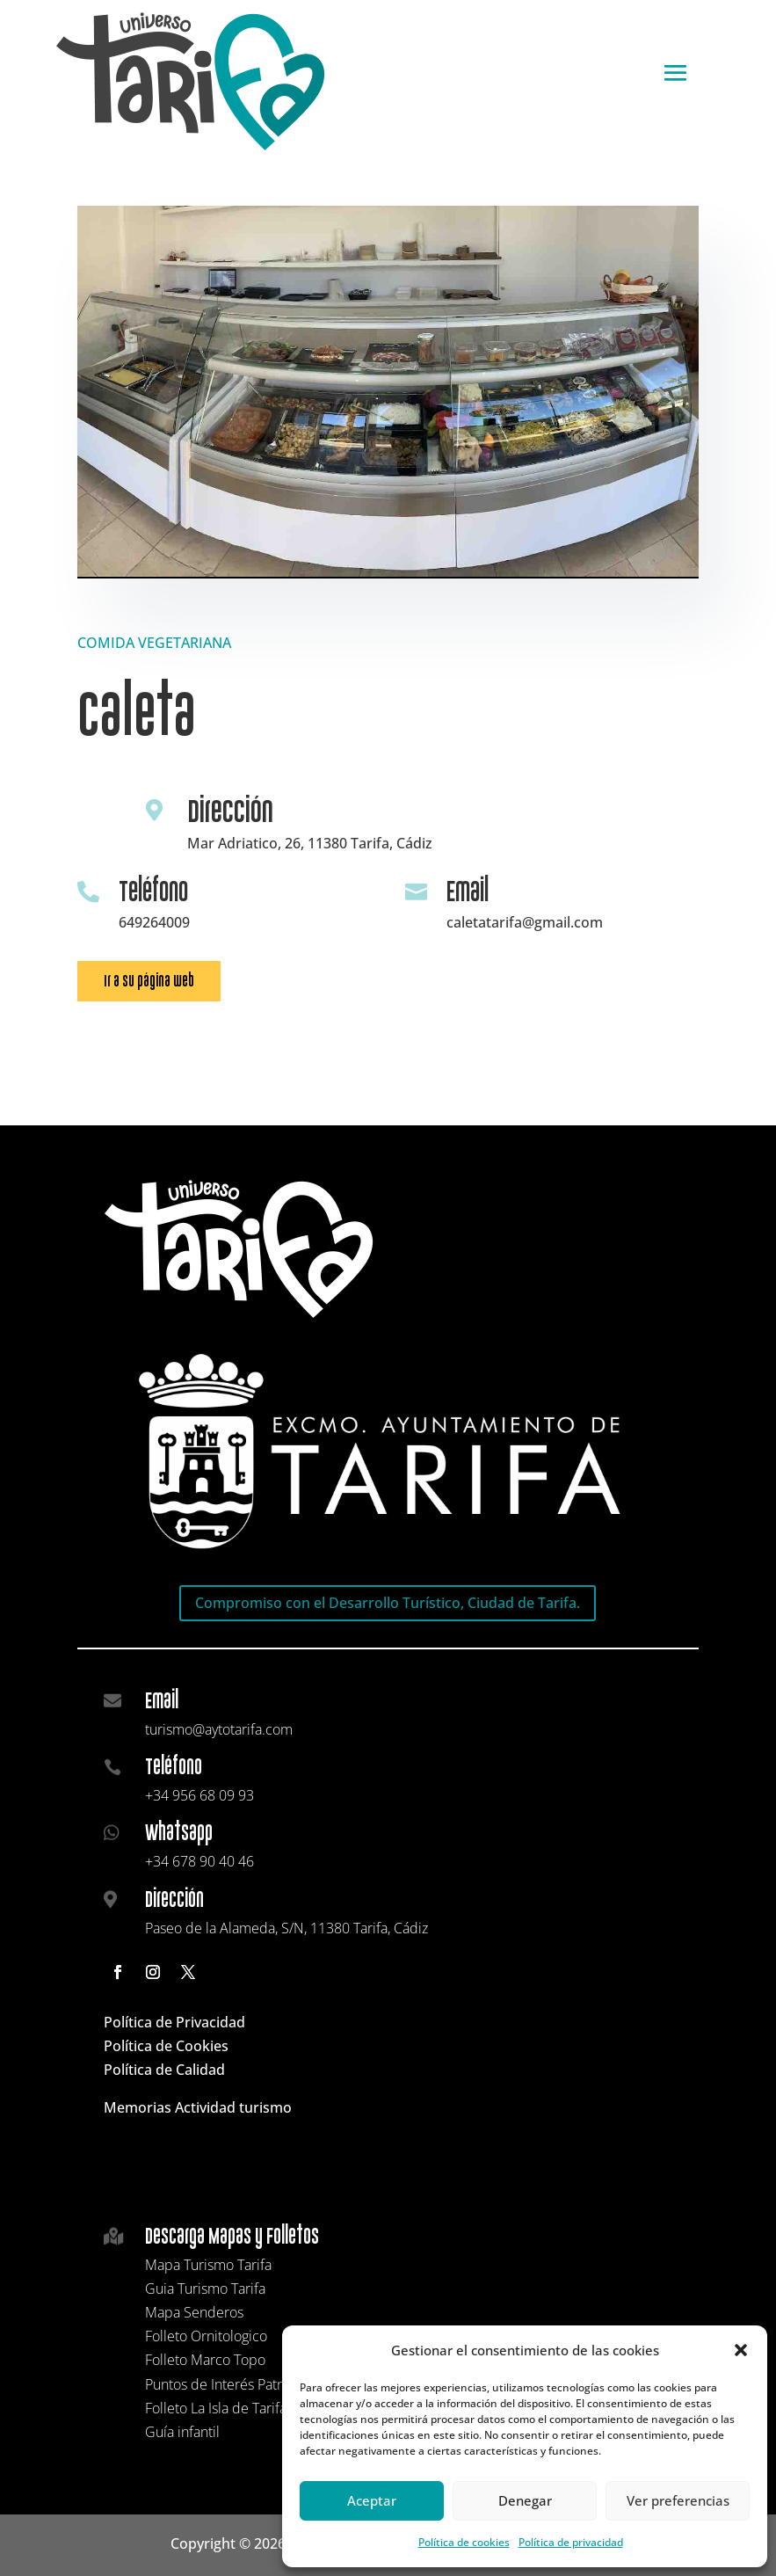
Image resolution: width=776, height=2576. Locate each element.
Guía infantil (182, 2431)
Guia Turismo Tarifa (205, 2288)
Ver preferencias (678, 2500)
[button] (741, 2350)
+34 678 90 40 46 (199, 1861)
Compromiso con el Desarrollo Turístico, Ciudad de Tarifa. (387, 1602)
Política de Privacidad (174, 2022)
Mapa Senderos (194, 2312)
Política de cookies (464, 2542)
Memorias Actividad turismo (198, 2107)
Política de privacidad (571, 2542)
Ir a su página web (149, 980)
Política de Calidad (164, 2069)
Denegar (525, 2500)
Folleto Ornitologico (206, 2336)
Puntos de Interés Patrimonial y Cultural (267, 2384)
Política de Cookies (166, 2046)
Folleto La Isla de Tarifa (215, 2408)
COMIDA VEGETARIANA (154, 642)
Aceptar (371, 2500)
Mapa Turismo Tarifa (208, 2264)
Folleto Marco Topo (205, 2359)
